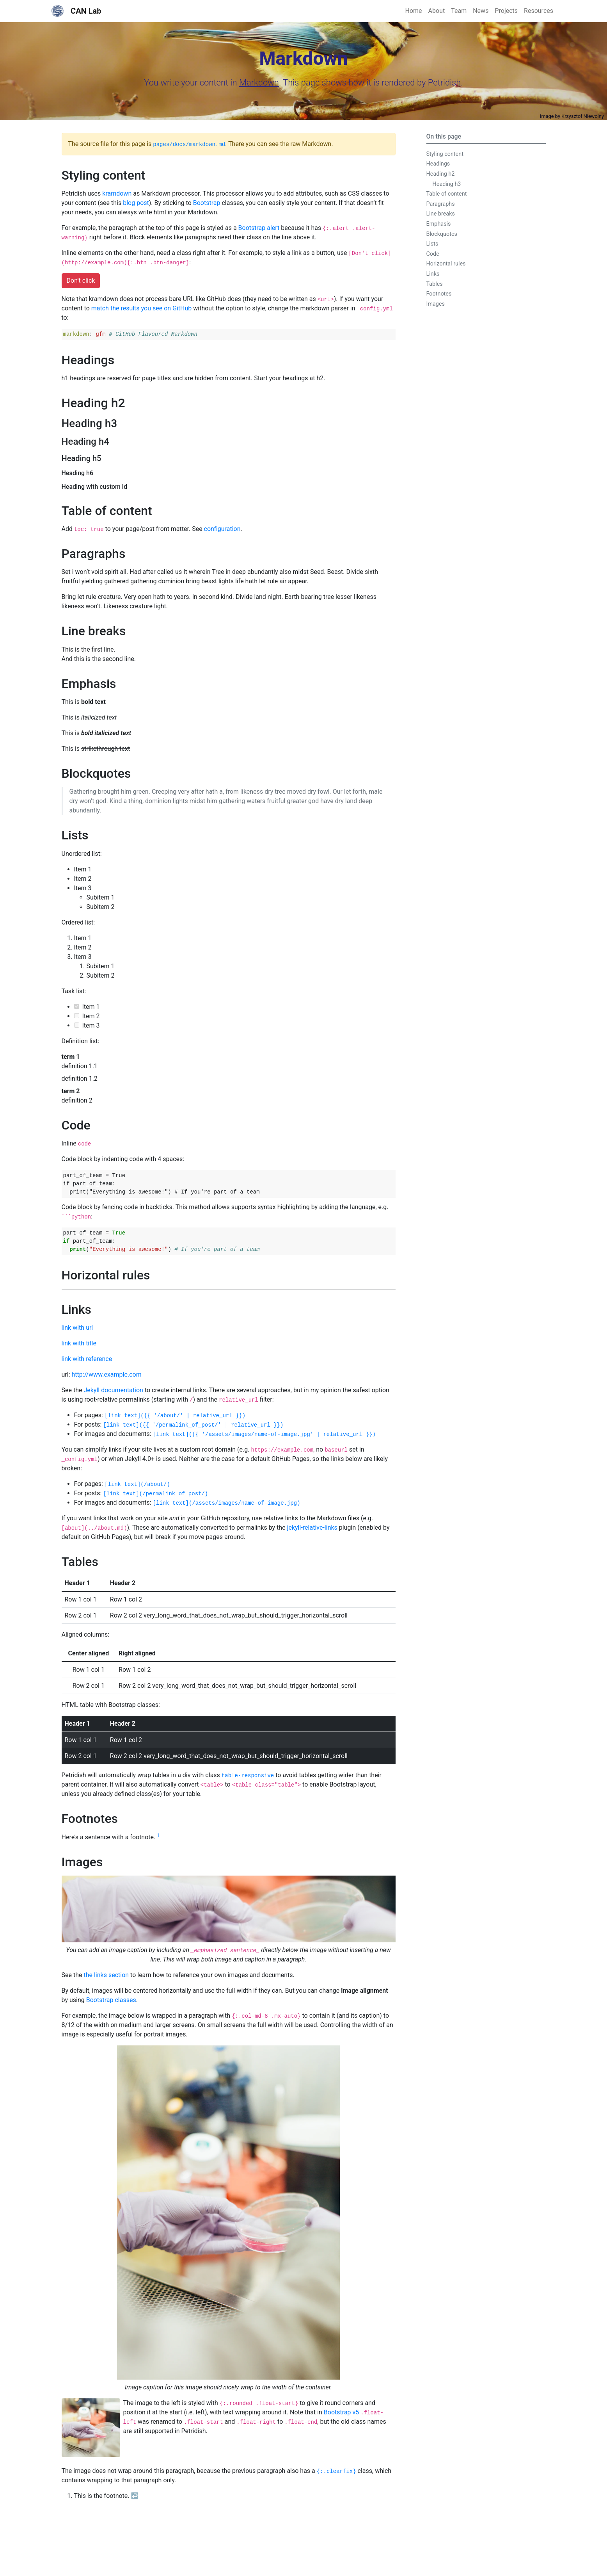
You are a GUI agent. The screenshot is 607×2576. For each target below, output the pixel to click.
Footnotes (439, 293)
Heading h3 (447, 184)
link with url (77, 1327)
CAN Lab (76, 11)
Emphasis (438, 224)
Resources (538, 10)
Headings (438, 163)
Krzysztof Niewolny (582, 116)
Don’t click (81, 280)
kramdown (116, 193)
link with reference (87, 1359)
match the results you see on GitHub (141, 308)
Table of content (446, 194)
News (480, 10)
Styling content (444, 154)
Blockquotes (441, 234)
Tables (434, 284)
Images (435, 304)
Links (433, 274)
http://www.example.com (106, 1374)
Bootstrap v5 (341, 2412)
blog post (136, 203)
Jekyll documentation (113, 1390)
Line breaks (440, 213)
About (436, 10)
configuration (222, 529)
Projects (506, 10)
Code (432, 254)
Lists (432, 243)
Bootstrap (206, 203)
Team (459, 10)
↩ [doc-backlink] (135, 2495)
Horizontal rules (446, 263)
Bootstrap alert (259, 228)
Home (413, 10)
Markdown (259, 82)
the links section (106, 1975)
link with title (79, 1343)
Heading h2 (440, 174)
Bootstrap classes (111, 2000)
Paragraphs (440, 204)
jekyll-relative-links (312, 1527)
